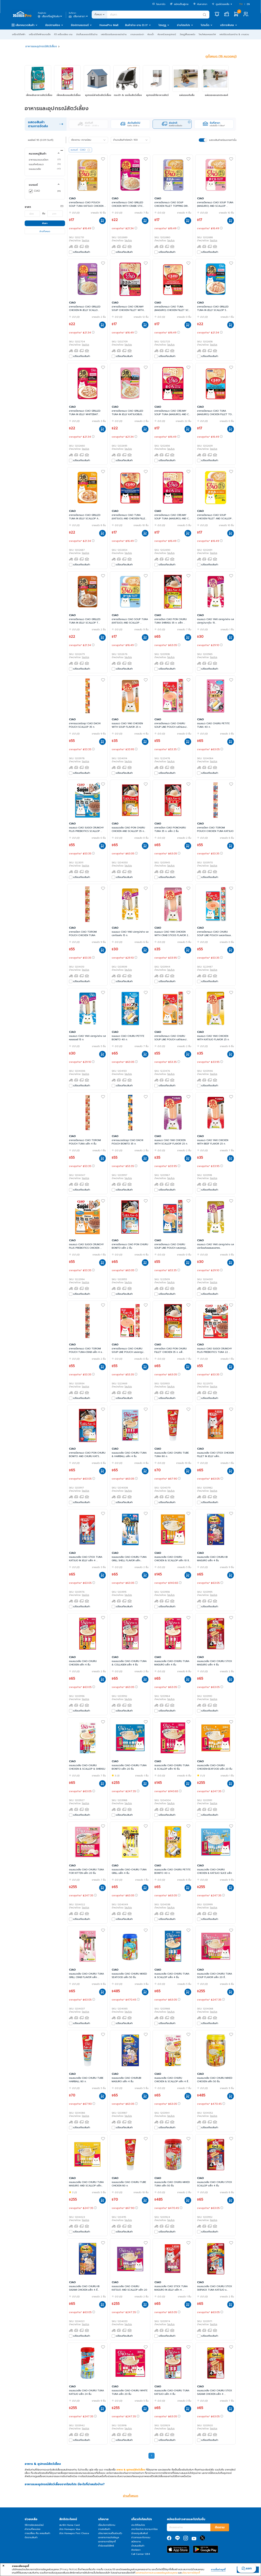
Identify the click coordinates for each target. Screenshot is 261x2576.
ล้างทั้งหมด (44, 231)
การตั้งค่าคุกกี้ (218, 2569)
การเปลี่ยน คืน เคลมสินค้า (37, 2533)
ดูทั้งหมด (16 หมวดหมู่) (221, 56)
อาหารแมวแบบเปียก (38, 159)
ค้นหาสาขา (200, 4)
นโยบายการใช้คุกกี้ (191, 2572)
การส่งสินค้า (104, 2529)
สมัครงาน (136, 2541)
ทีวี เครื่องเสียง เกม (63, 34)
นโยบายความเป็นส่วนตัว (110, 2533)
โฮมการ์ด (158, 4)
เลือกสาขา (78, 16)
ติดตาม (220, 2527)
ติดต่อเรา (136, 2550)
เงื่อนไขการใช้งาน (106, 2525)
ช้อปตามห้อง (52, 25)
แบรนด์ (33, 185)
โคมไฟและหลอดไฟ (207, 34)
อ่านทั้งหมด (130, 2495)
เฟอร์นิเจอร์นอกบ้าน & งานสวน (234, 34)
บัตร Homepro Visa (69, 2529)
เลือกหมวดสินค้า (25, 25)
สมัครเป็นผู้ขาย (179, 4)
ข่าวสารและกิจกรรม (140, 2537)
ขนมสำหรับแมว (36, 164)
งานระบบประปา (137, 34)
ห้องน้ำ (150, 34)
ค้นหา (44, 223)
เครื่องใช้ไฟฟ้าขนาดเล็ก (40, 34)
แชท (249, 2568)
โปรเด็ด (205, 25)
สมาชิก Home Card (69, 2525)
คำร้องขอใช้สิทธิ (106, 2546)
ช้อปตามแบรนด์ (80, 25)
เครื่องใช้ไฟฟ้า (18, 34)
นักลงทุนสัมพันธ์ (139, 2533)
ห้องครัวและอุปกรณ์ (167, 34)
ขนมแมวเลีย (35, 168)
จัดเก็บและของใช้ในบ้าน (86, 34)
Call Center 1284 (140, 2554)
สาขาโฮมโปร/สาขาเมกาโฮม (144, 2529)
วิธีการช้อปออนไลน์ (34, 2525)
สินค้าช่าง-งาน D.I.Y (136, 25)
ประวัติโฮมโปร (138, 2525)
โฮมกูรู (162, 25)
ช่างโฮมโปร (183, 25)
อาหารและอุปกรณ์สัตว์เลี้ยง (41, 46)
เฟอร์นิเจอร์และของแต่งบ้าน (114, 34)
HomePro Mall (108, 25)
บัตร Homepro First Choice (74, 2533)
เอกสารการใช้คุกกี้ (107, 2541)
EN (248, 4)
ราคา (28, 207)
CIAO (37, 190)
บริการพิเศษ (227, 25)
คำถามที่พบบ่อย (32, 2529)
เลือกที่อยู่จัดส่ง (50, 16)
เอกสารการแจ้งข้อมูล (108, 2537)
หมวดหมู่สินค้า (37, 154)
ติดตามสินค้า (31, 2537)
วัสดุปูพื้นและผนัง (187, 34)
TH (240, 4)
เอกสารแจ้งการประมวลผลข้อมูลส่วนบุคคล (157, 2572)
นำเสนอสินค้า (137, 2546)
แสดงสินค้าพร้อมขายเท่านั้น (223, 140)
